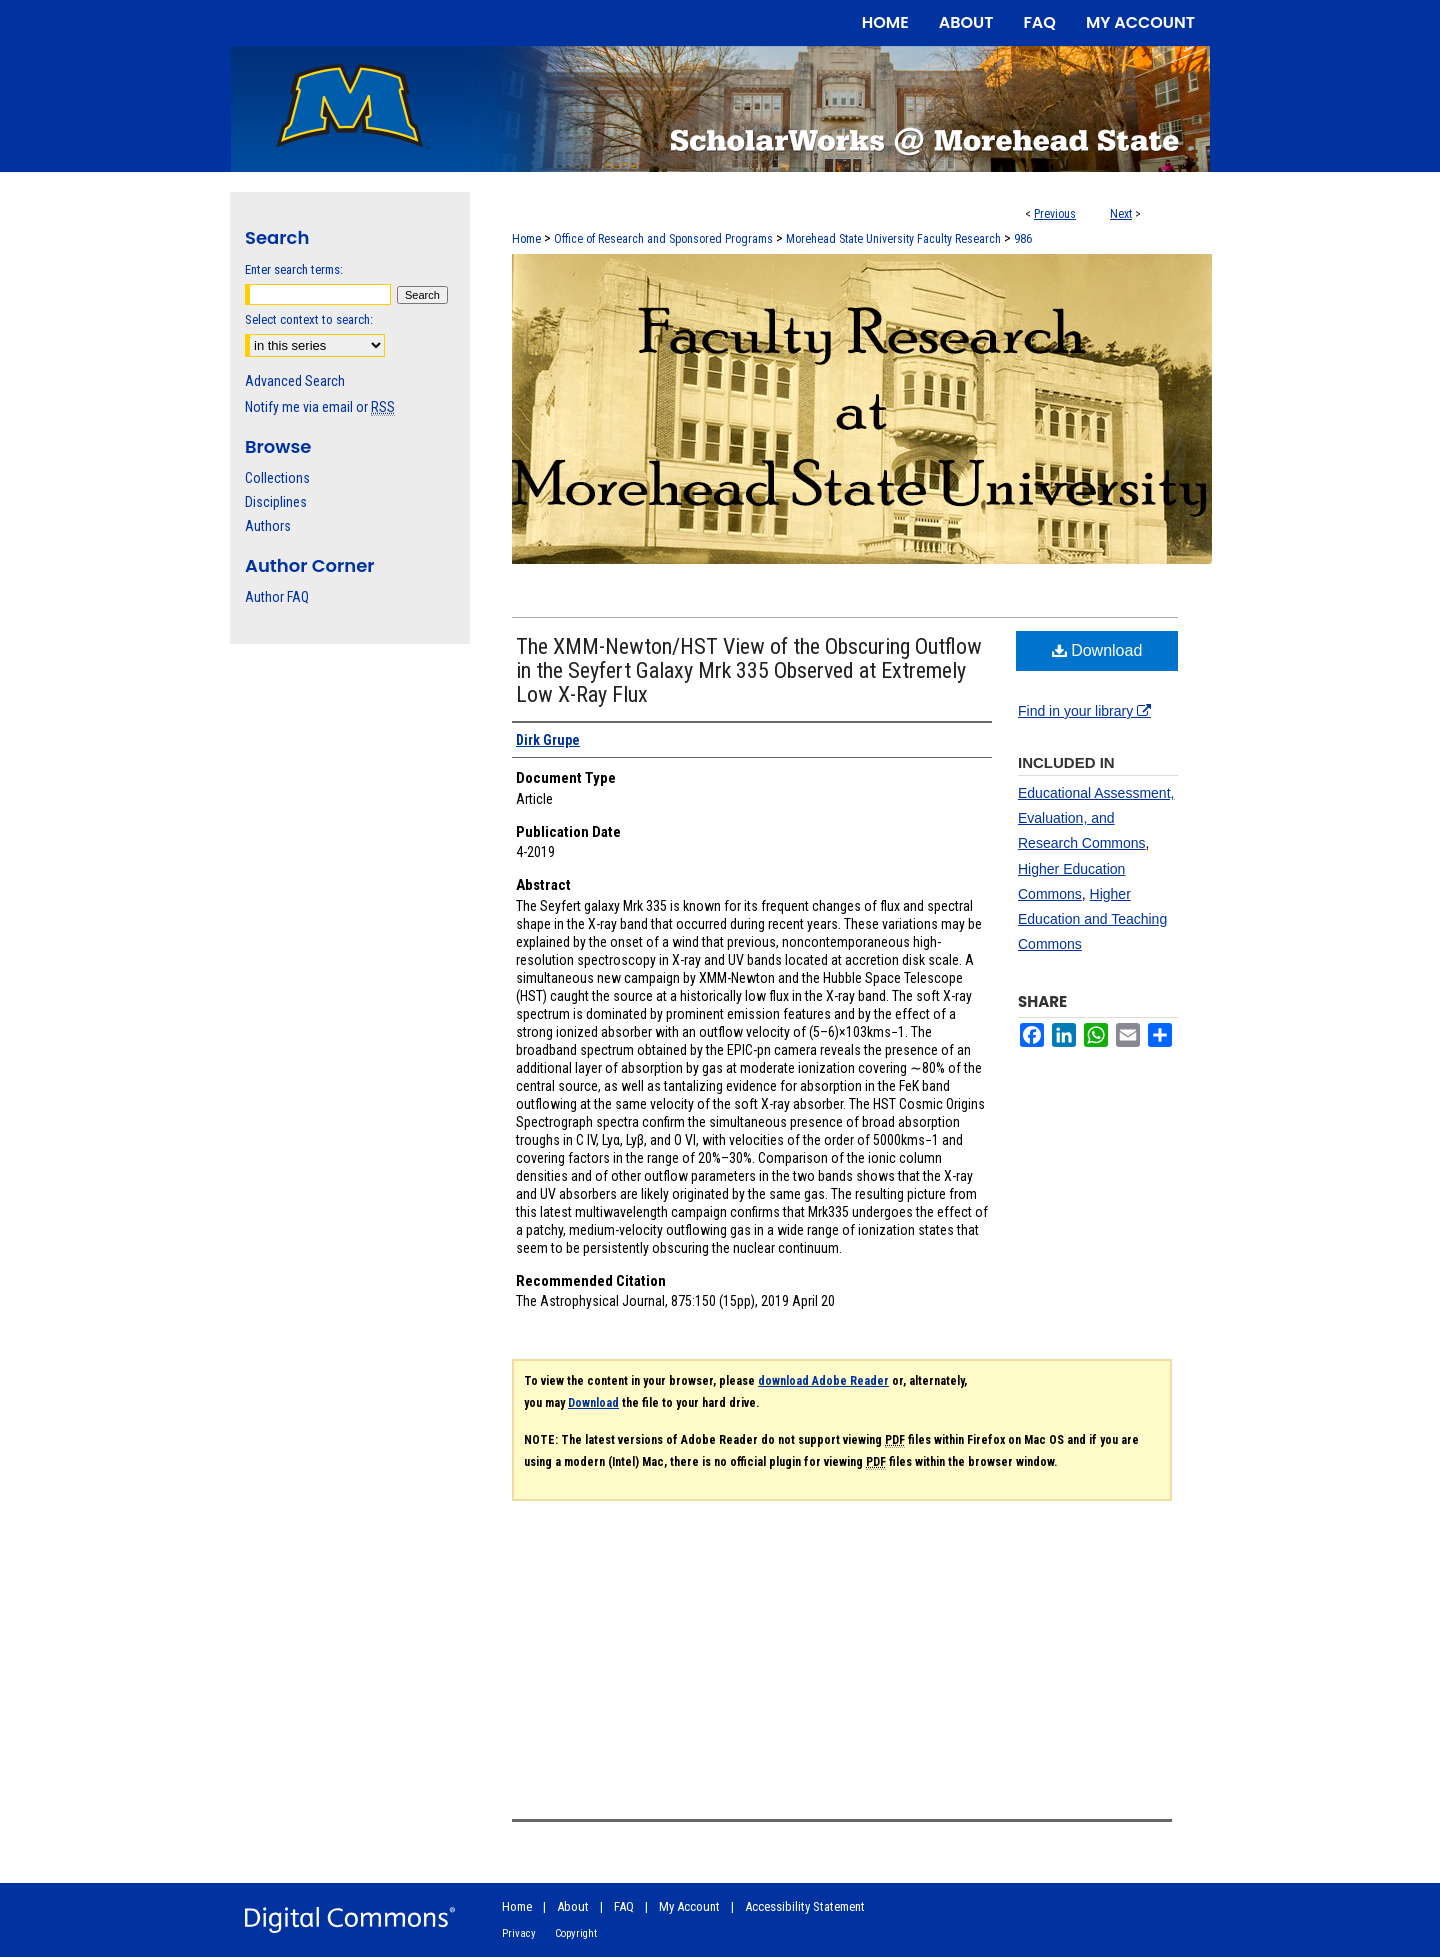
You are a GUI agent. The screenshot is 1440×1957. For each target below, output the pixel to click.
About (573, 1906)
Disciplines (276, 502)
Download (1097, 650)
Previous (1055, 214)
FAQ (624, 1906)
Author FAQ (277, 597)
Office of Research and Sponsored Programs (663, 239)
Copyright (576, 1933)
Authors (268, 526)
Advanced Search (295, 381)
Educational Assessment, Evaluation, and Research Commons (1096, 818)
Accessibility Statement (805, 1906)
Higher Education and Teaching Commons (1092, 919)
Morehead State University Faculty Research (893, 239)
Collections (277, 478)
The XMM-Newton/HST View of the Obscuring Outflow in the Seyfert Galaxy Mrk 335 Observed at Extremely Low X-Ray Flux (749, 670)
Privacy (519, 1933)
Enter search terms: (294, 269)
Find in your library (1084, 711)
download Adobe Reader (823, 1381)
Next (1121, 214)
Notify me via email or (320, 407)
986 (1023, 239)
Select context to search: (309, 319)
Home (526, 239)
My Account (689, 1906)
